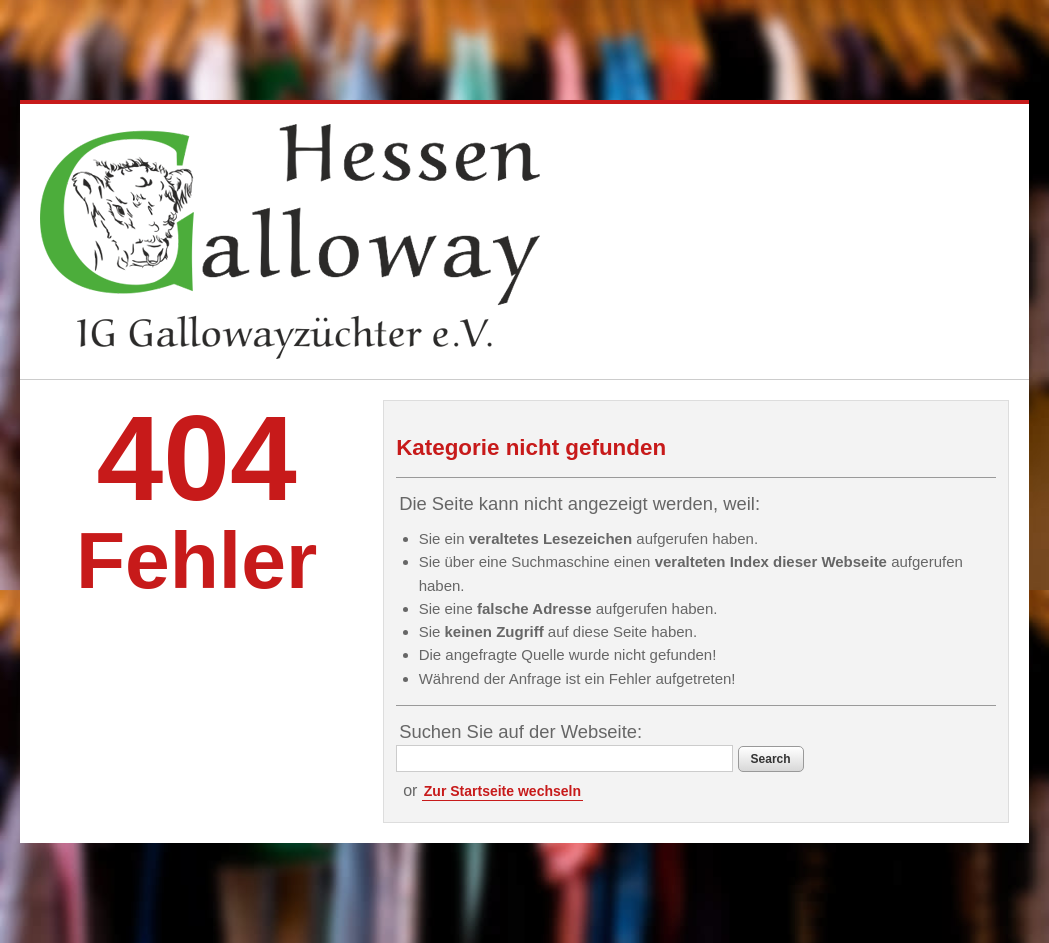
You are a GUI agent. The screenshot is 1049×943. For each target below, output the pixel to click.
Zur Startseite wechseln (502, 791)
